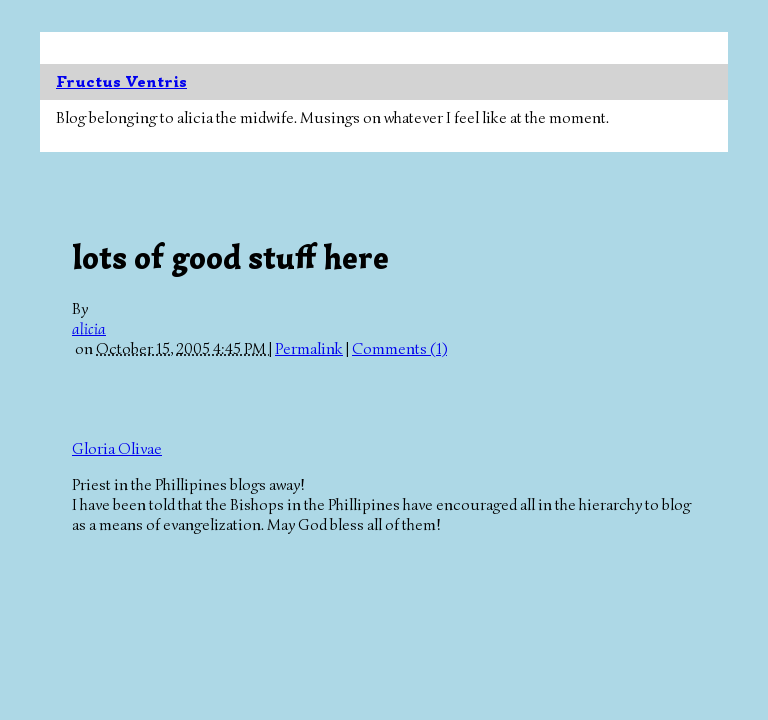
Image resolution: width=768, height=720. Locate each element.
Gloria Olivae (117, 449)
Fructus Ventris (121, 82)
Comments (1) (399, 349)
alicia (89, 329)
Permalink (309, 349)
